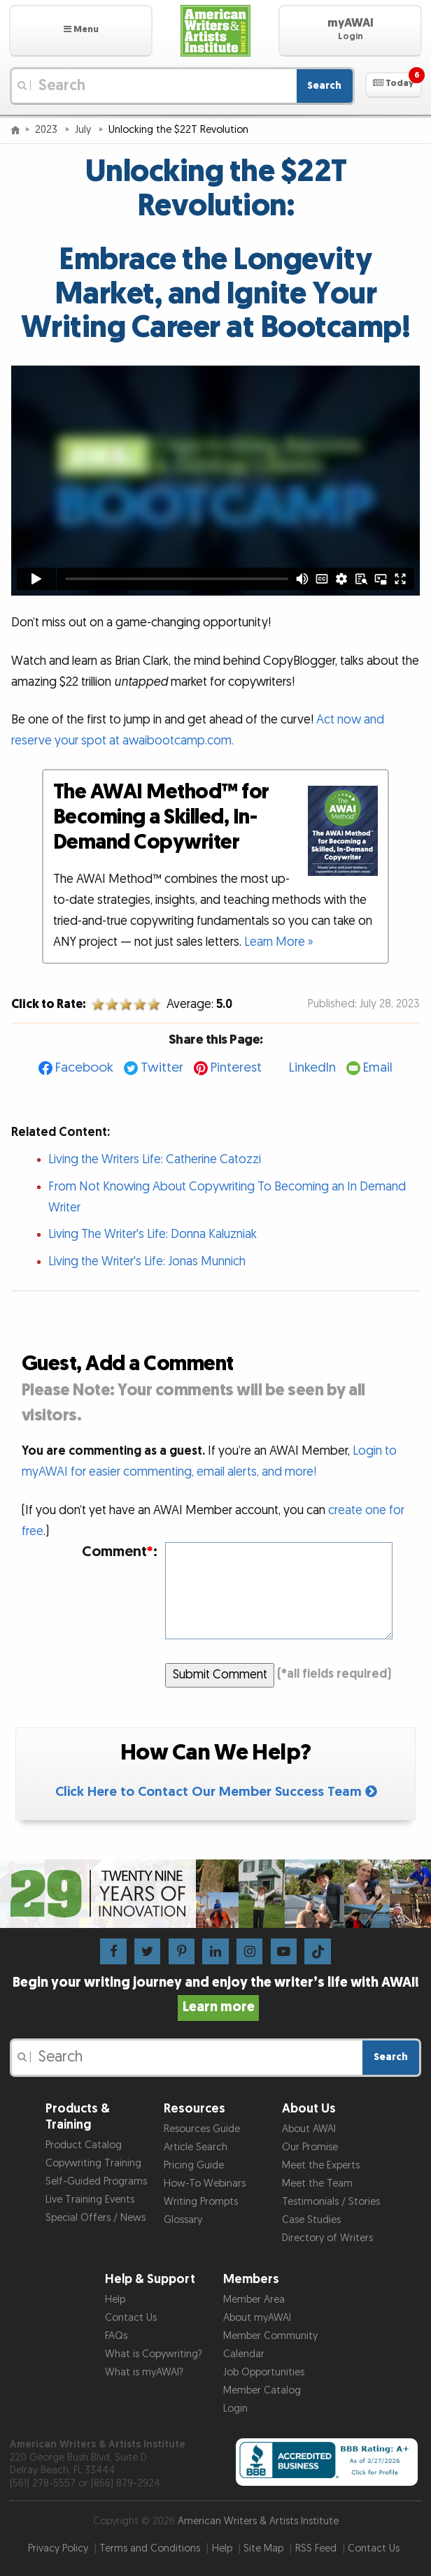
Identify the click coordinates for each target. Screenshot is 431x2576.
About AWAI (309, 2129)
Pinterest (236, 1068)
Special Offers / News (95, 2217)
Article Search (195, 2147)
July (84, 129)
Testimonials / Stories (331, 2201)
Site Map (263, 2548)
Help (115, 2299)
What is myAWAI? (144, 2372)
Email (378, 1068)
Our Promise (310, 2147)
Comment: (119, 1551)
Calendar (243, 2354)
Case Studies (311, 2219)
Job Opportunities (263, 2372)
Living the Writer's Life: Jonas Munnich (147, 1261)
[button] (81, 31)
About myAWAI (257, 2317)
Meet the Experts (321, 2165)
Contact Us (131, 2317)
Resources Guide (202, 2129)
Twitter (162, 1068)
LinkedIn (312, 1068)
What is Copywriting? (153, 2354)
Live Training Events (89, 2199)
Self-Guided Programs (96, 2181)
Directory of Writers (327, 2238)
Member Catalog (262, 2390)
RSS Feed (316, 2548)
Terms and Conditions (149, 2548)
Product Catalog (83, 2145)
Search (324, 85)
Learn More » (278, 942)
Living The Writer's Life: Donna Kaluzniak (152, 1234)
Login (235, 2408)
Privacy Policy (58, 2548)
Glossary (183, 2219)
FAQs (116, 2336)
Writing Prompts (201, 2201)
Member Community (270, 2336)
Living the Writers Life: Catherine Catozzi (154, 1159)
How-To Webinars (205, 2183)
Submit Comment (220, 1675)
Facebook (84, 1068)
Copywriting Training (93, 2163)
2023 (47, 129)
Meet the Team (317, 2183)
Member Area (254, 2299)
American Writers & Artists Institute (258, 2521)
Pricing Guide (194, 2165)
